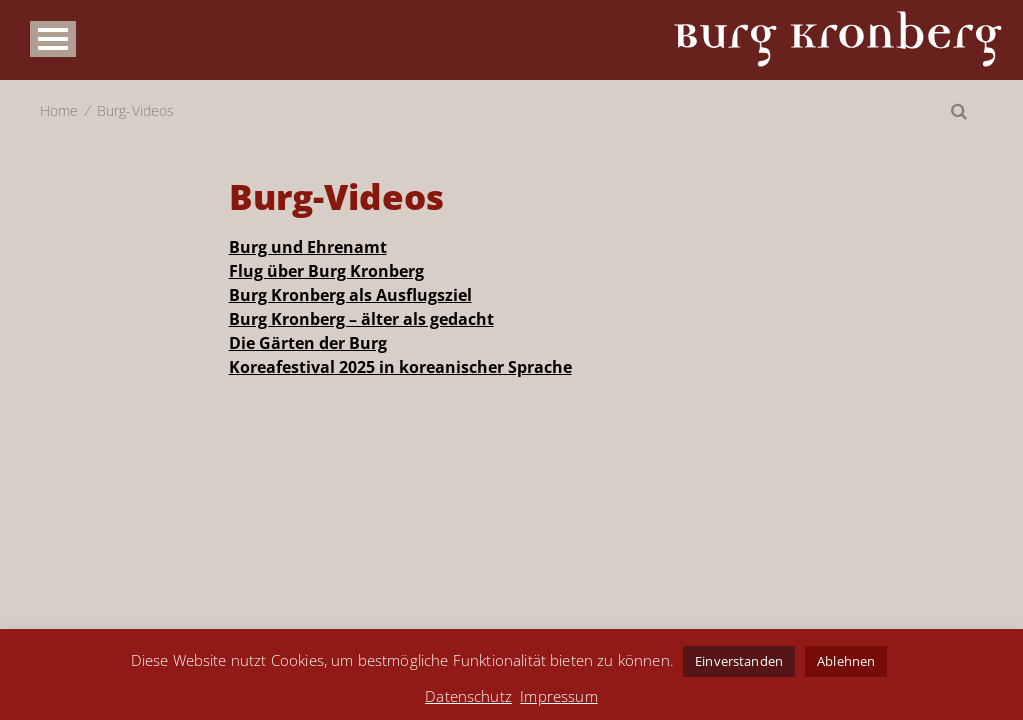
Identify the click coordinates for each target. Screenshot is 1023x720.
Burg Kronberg (838, 39)
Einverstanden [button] (739, 661)
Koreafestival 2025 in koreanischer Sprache (400, 367)
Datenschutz (468, 696)
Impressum (558, 696)
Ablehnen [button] (846, 661)
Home (59, 110)
